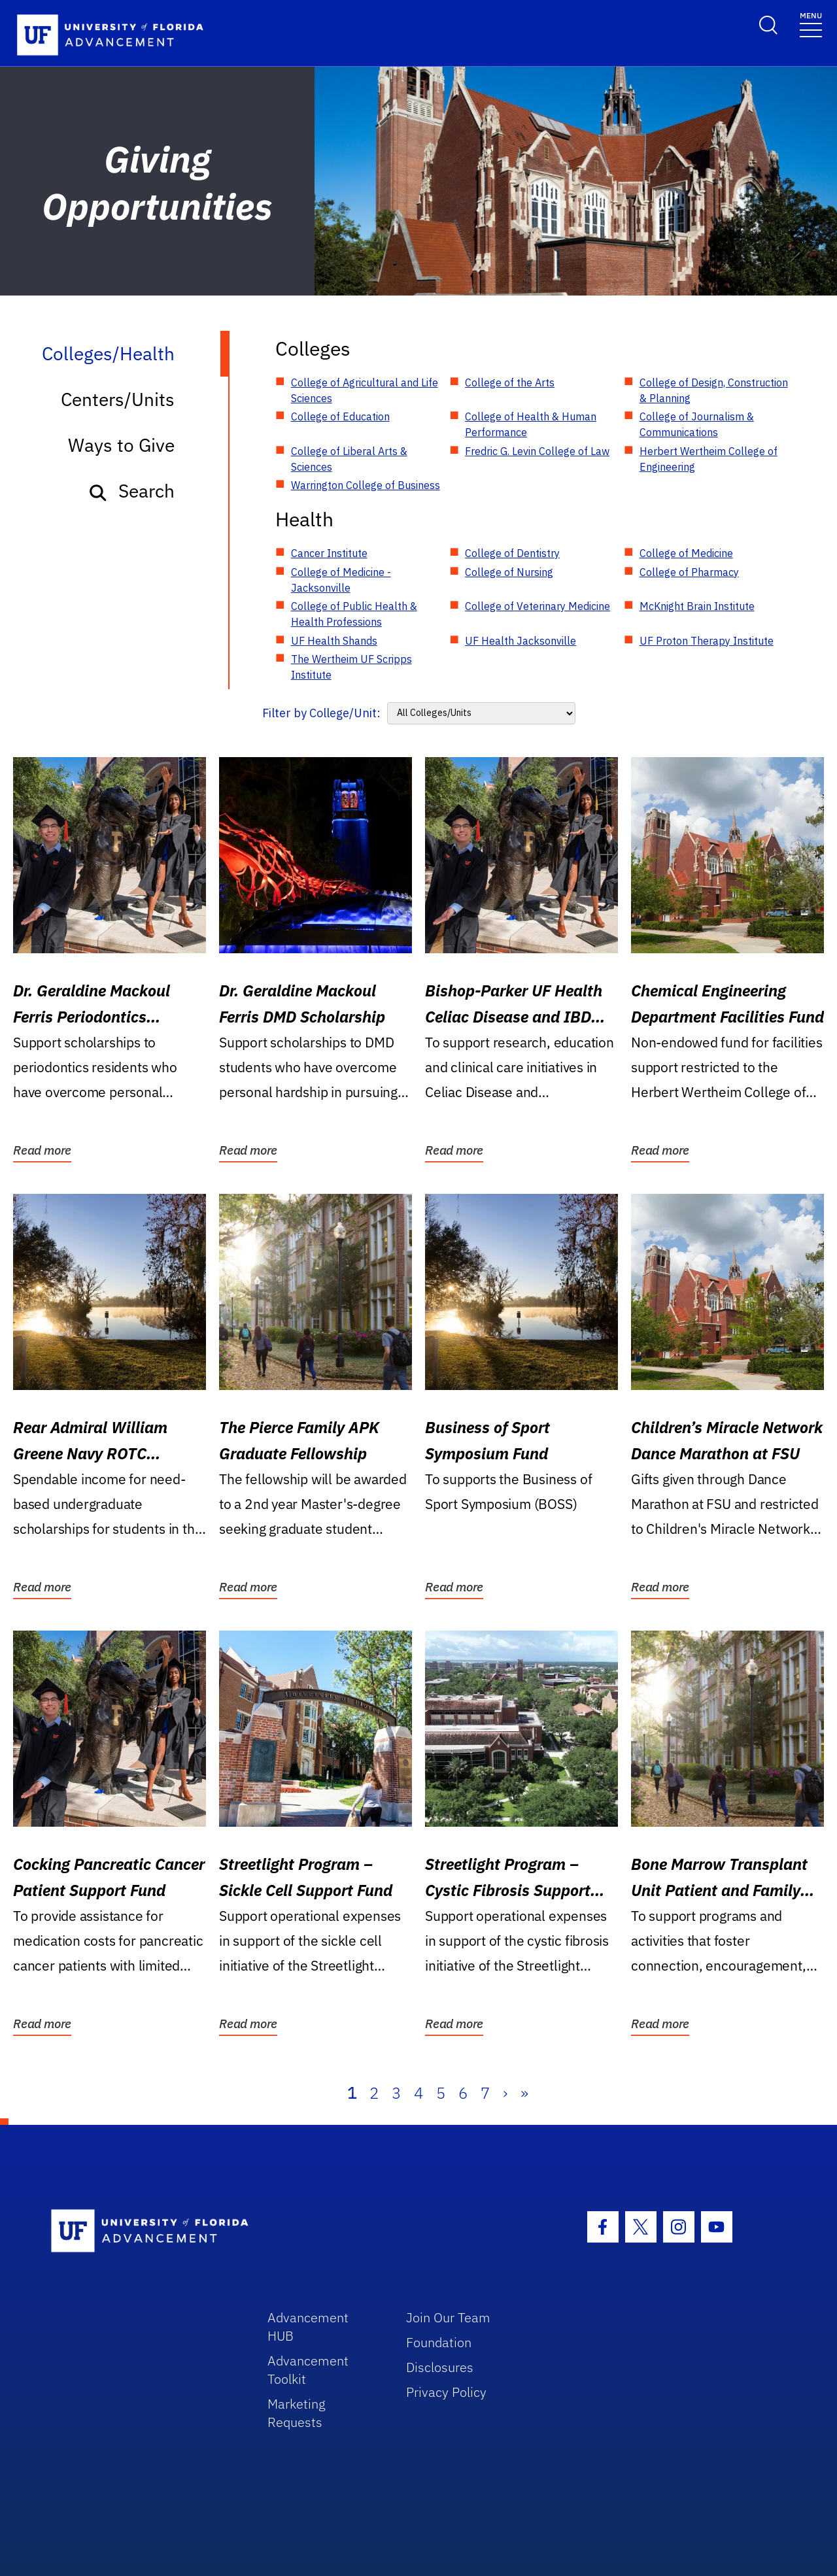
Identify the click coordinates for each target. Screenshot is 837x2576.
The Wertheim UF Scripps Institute (351, 666)
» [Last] (524, 2092)
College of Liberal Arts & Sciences (349, 459)
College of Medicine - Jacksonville (341, 580)
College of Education (340, 416)
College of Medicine (686, 553)
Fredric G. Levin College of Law (537, 451)
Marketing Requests (296, 2413)
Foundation (438, 2342)
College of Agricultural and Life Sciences (364, 390)
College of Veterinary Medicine (537, 606)
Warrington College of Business (365, 485)
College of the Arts (510, 382)
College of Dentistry (512, 553)
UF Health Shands (334, 640)
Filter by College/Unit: (321, 712)
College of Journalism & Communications (697, 424)
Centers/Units (118, 399)
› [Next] (505, 2092)
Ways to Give (121, 445)
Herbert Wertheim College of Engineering (708, 459)
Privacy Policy (446, 2392)
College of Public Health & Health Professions (354, 614)
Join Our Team (448, 2317)
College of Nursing (509, 572)
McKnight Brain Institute (697, 606)
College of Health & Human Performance (530, 424)
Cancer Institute (329, 553)
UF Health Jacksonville (520, 640)
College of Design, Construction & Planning (714, 390)
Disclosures (439, 2367)
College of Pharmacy (689, 572)
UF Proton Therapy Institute (707, 640)
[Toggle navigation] (811, 24)
